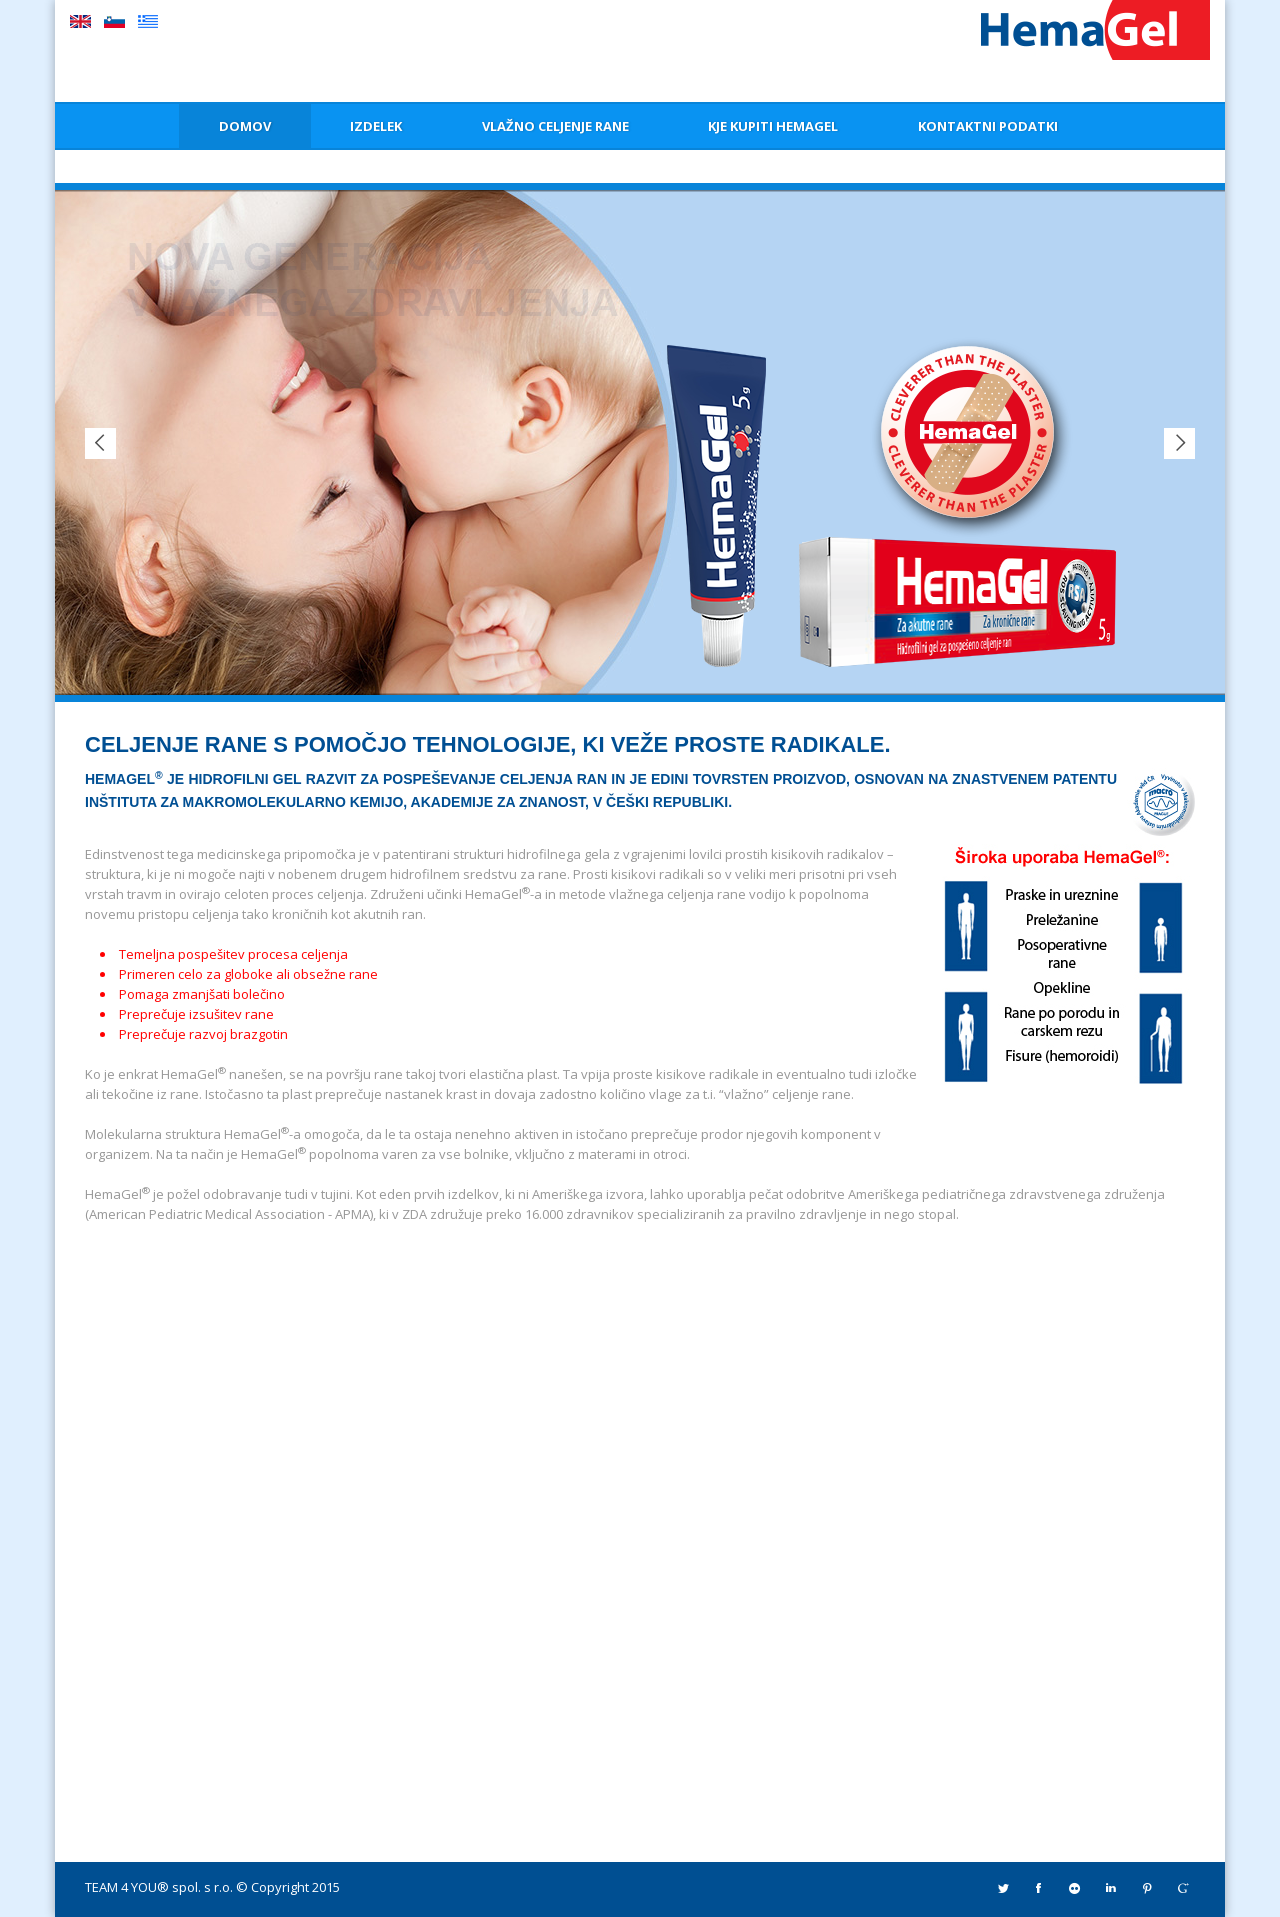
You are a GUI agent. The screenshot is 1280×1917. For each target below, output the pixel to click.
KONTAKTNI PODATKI (988, 126)
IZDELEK (376, 126)
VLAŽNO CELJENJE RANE (555, 126)
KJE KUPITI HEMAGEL (773, 126)
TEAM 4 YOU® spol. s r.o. (159, 1887)
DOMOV (245, 126)
